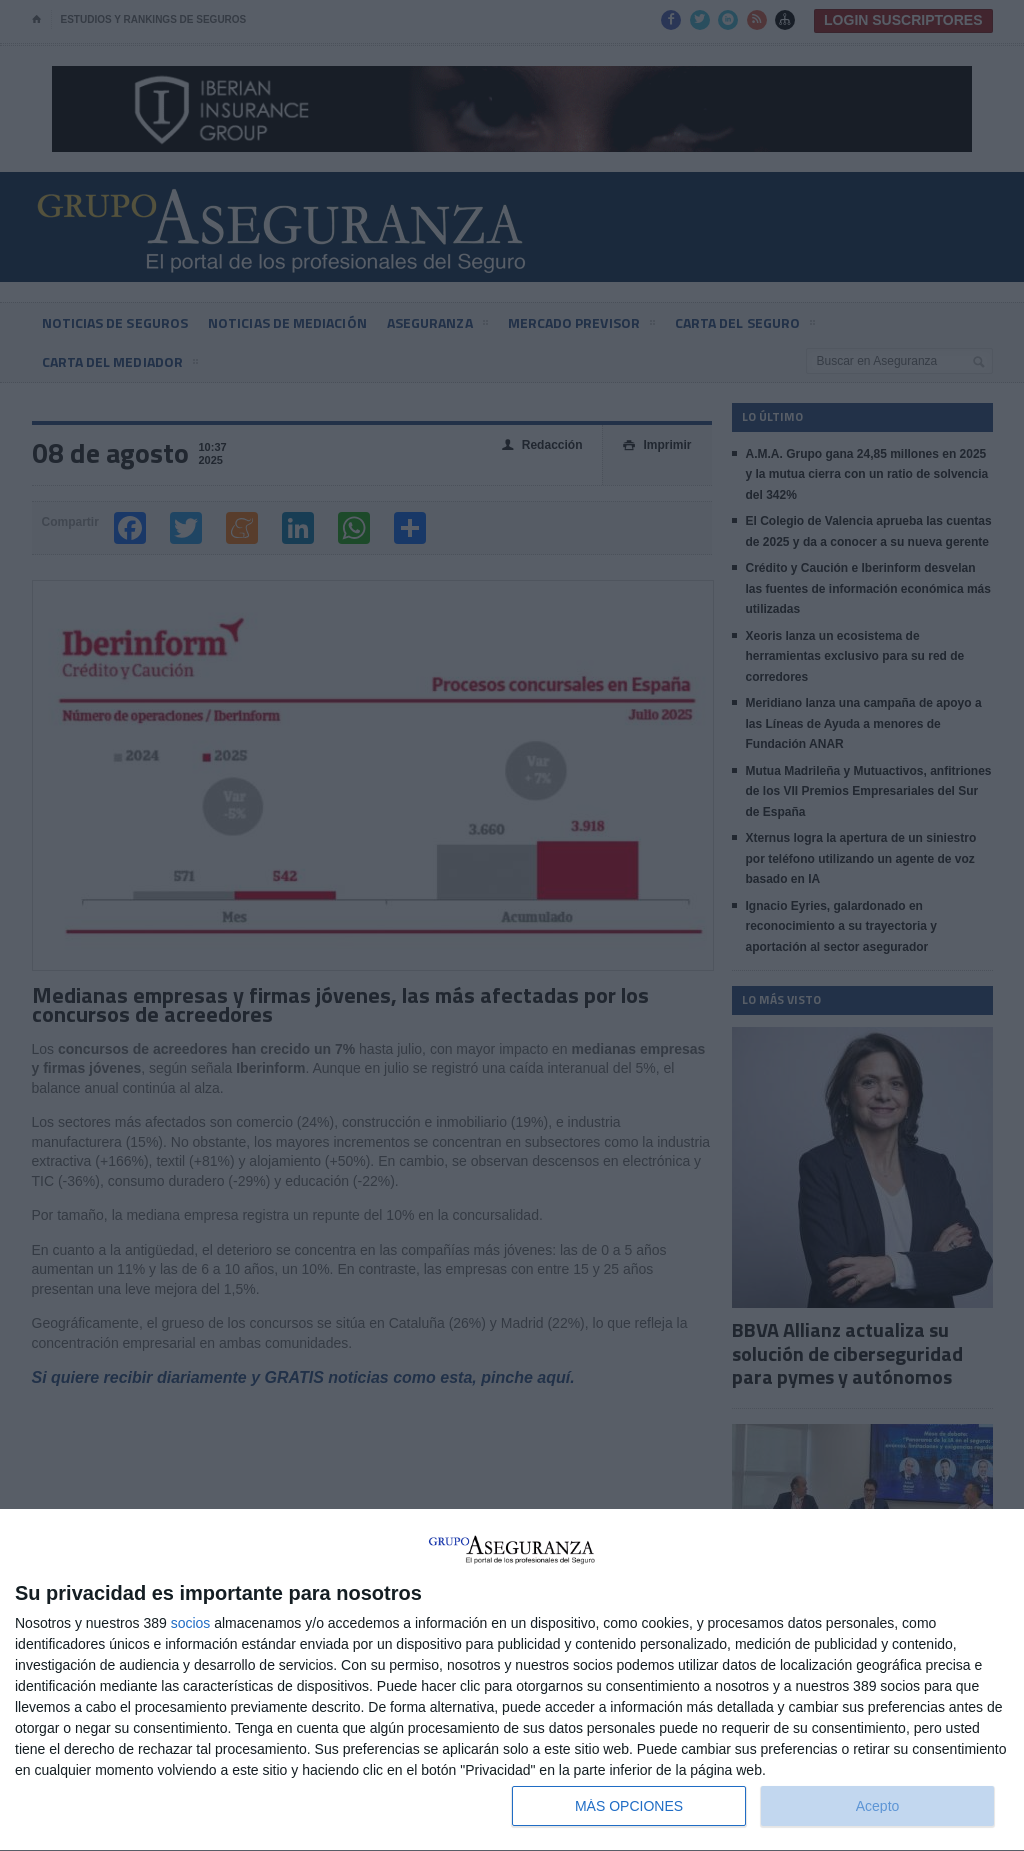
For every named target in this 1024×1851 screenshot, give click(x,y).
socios (191, 1623)
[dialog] (512, 1680)
